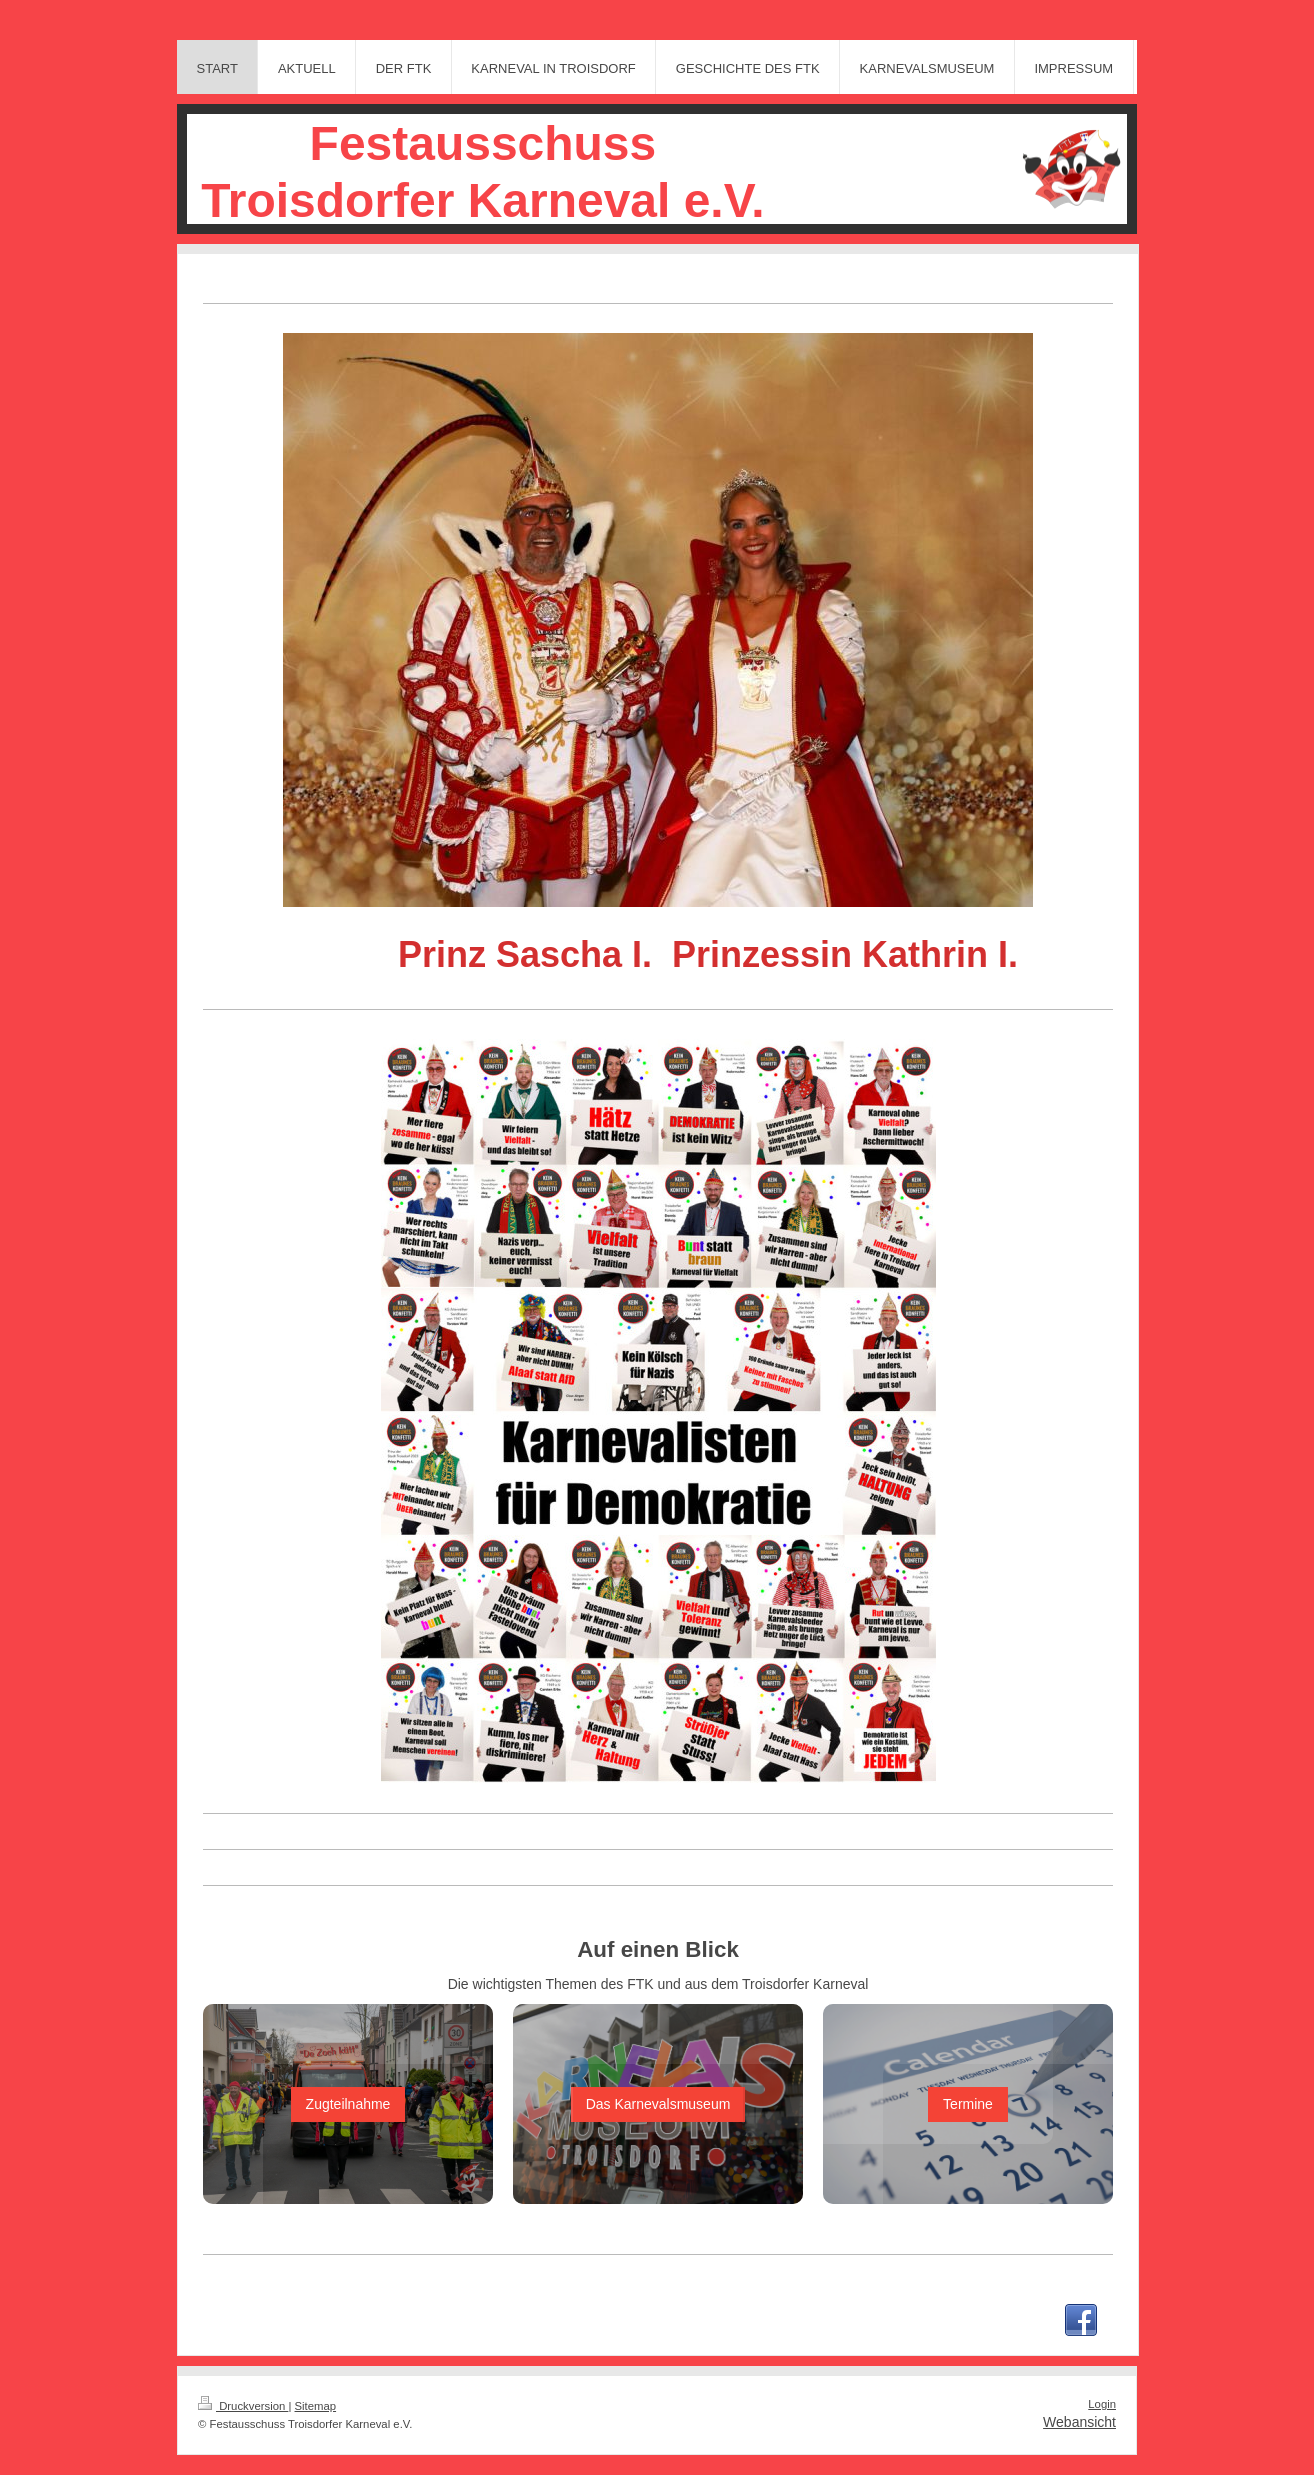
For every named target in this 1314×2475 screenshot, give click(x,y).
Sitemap (316, 2406)
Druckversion (243, 2406)
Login (1102, 2404)
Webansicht (1079, 2422)
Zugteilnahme (348, 2104)
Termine (968, 2104)
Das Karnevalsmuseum (658, 2104)
